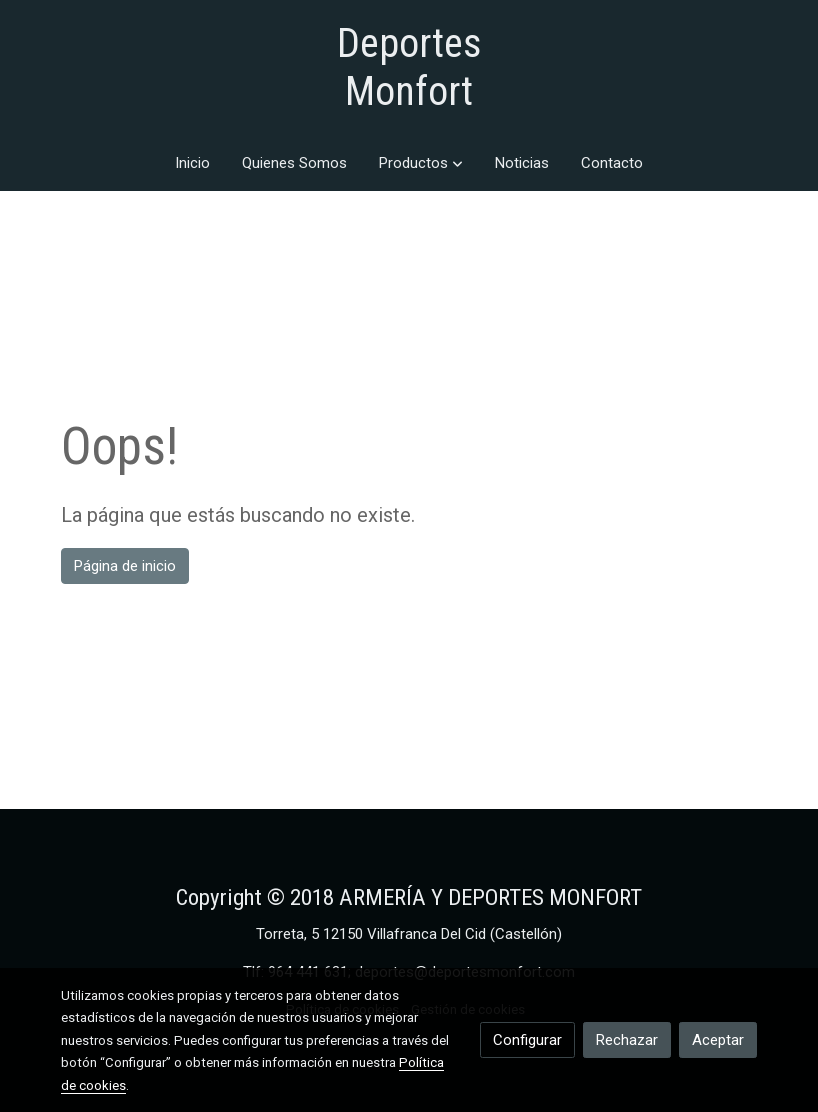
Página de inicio (125, 566)
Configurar (527, 1040)
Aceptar (718, 1040)
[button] (421, 163)
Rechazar (627, 1040)
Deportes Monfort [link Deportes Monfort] (409, 67)
